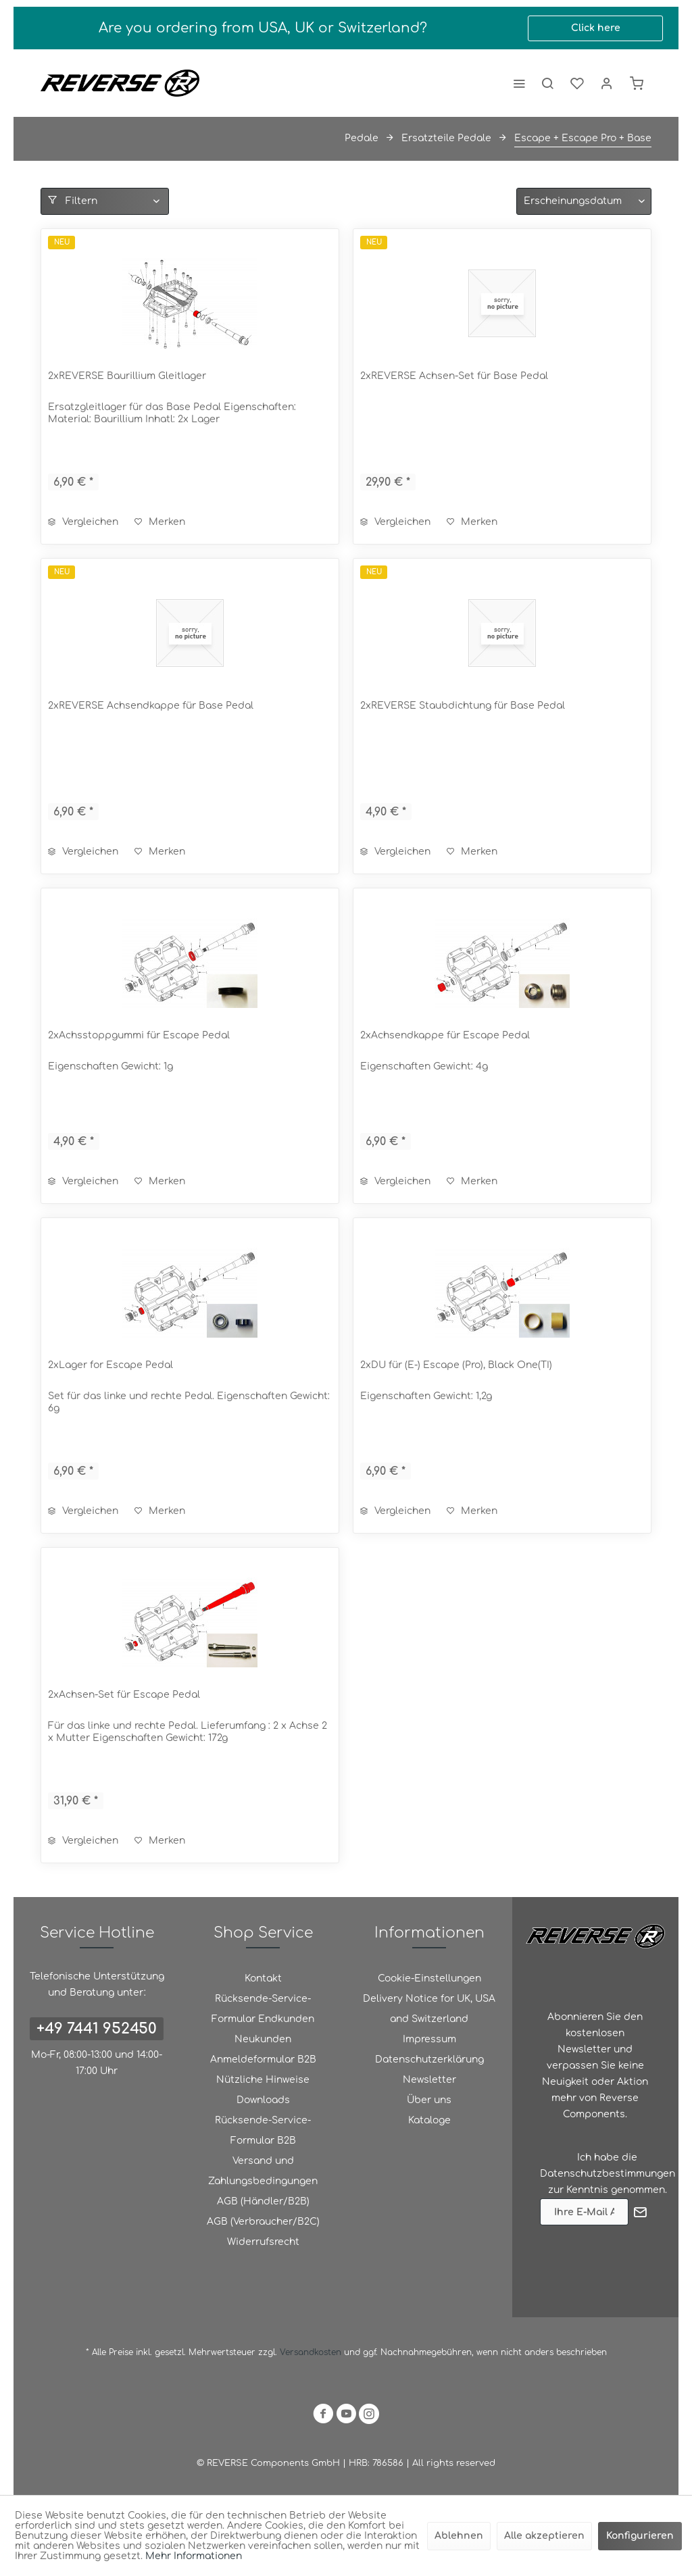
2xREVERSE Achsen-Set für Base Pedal (454, 376)
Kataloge (429, 2120)
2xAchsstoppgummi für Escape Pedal (139, 1035)
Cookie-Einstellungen (429, 1978)
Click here (595, 28)
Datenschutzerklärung (429, 2059)
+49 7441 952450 (96, 2029)
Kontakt (263, 1978)
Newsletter (429, 2080)
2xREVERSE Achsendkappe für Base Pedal (150, 706)
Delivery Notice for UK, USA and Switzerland (429, 2009)
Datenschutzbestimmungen (607, 2174)
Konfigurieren (640, 2536)
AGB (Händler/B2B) (263, 2201)
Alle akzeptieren (544, 2536)
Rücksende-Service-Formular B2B (263, 2130)
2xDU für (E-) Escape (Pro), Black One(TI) (456, 1365)
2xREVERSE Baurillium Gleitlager (127, 376)
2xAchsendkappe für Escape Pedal (445, 1035)
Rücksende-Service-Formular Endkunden (263, 2009)
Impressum (429, 2039)
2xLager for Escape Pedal (110, 1365)
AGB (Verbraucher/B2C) (263, 2222)
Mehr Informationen (193, 2556)
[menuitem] (519, 83)
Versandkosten (310, 2352)
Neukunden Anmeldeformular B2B (263, 2049)
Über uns (429, 2100)
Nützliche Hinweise (263, 2080)
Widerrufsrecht (263, 2242)
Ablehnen (459, 2536)
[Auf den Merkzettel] (159, 522)
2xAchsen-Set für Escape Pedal (124, 1695)
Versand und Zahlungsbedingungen (263, 2171)
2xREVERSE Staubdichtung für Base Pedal (462, 706)
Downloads (263, 2100)
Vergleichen (83, 522)
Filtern (72, 200)
